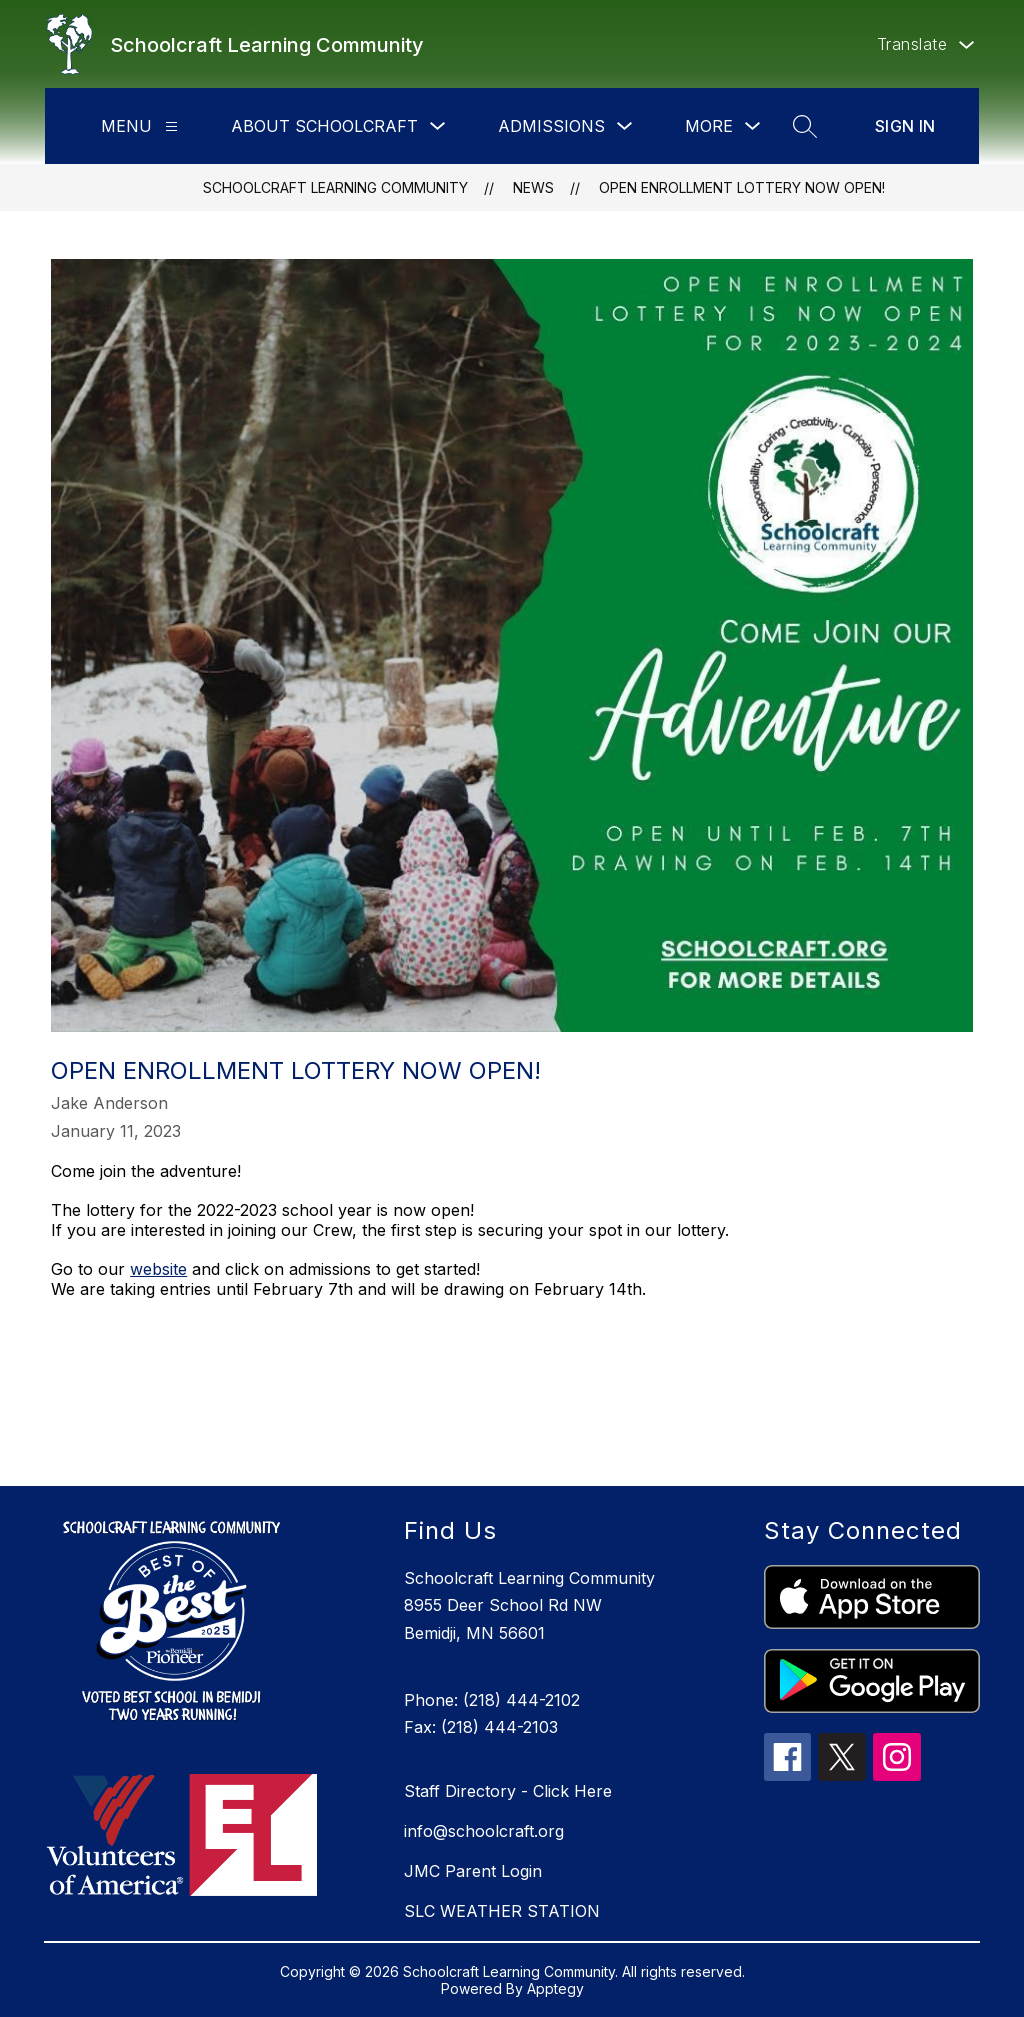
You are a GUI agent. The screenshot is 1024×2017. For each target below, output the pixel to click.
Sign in (905, 126)
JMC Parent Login (473, 1871)
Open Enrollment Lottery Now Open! (742, 187)
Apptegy (555, 1988)
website (158, 1269)
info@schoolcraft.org (484, 1831)
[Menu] (171, 126)
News (533, 187)
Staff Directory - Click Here (508, 1791)
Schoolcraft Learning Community (335, 187)
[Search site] (805, 126)
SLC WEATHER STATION (502, 1911)
